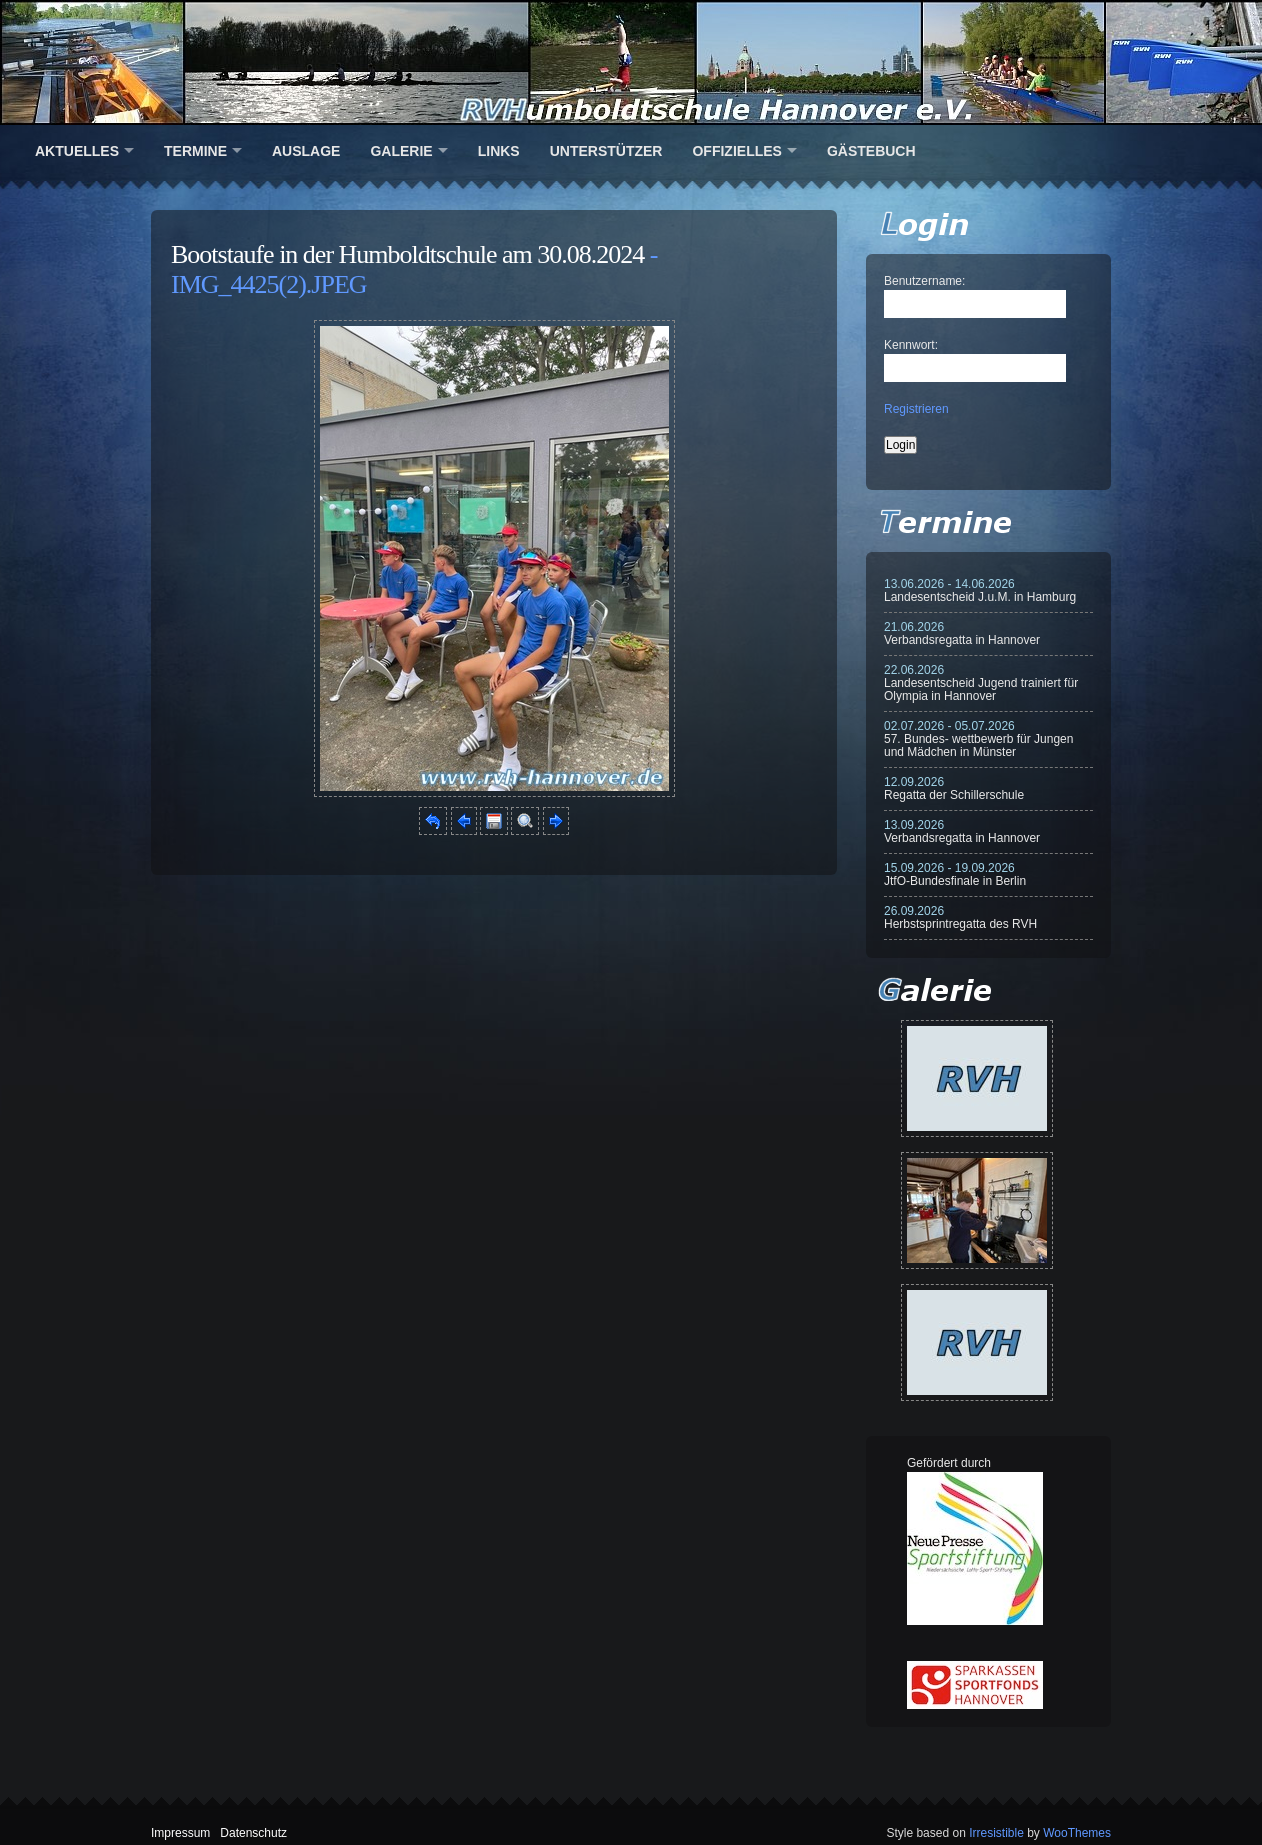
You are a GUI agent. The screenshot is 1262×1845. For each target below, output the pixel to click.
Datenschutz (253, 1833)
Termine (195, 151)
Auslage (306, 151)
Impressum (180, 1833)
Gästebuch (871, 151)
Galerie (401, 151)
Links (499, 151)
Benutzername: (924, 281)
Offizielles (736, 151)
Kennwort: (911, 345)
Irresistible (996, 1833)
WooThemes (1077, 1833)
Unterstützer (606, 151)
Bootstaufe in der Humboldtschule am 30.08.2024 (407, 254)
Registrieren (916, 409)
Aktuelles (77, 151)
